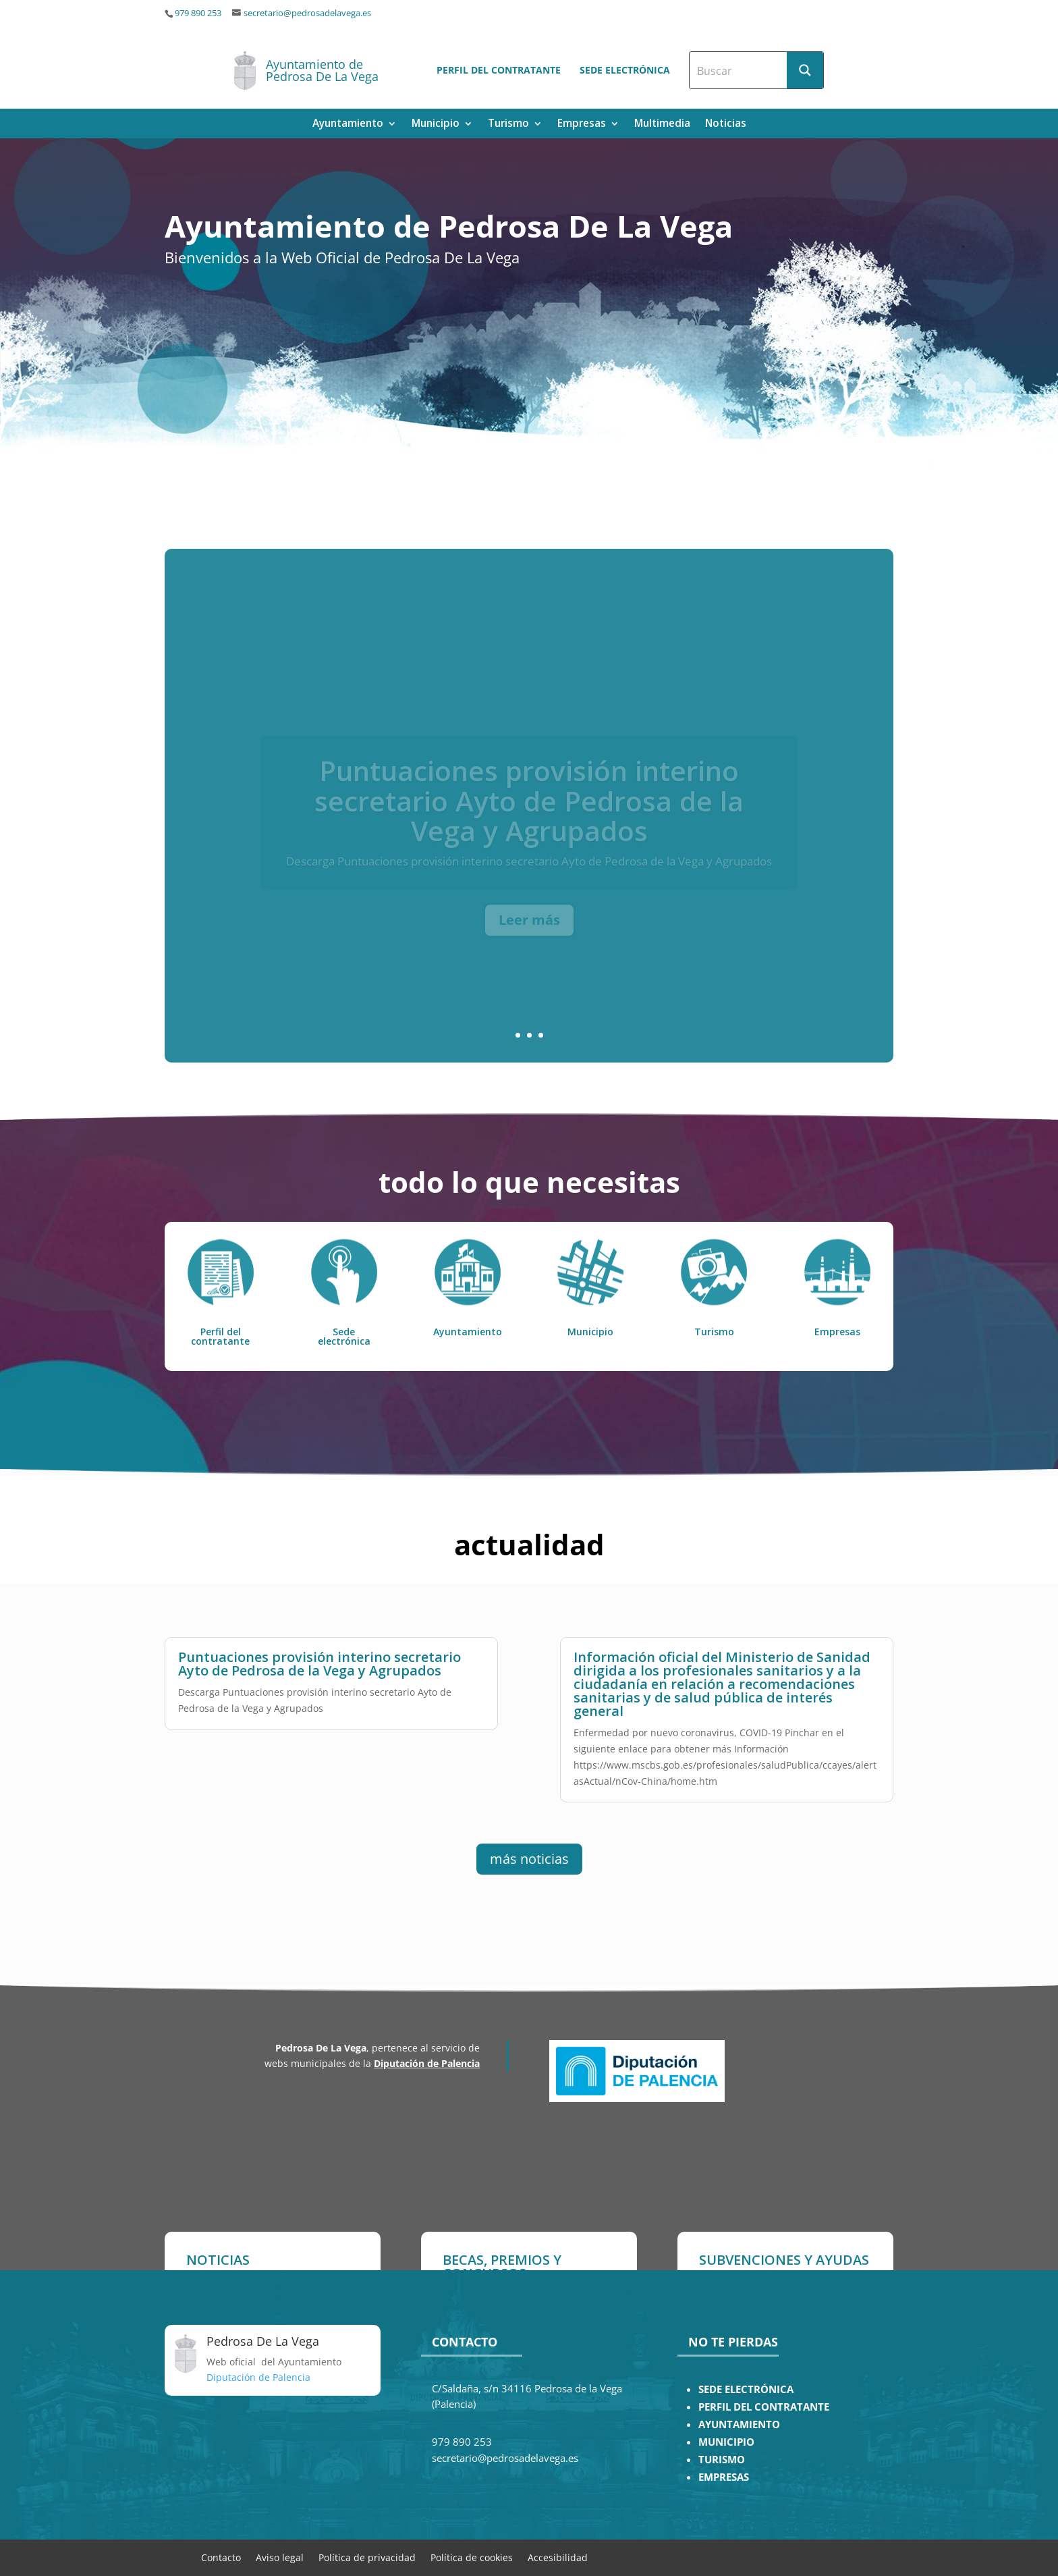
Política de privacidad (367, 2556)
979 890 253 (198, 13)
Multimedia (662, 124)
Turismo (508, 124)
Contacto (221, 2556)
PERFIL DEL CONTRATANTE (763, 2407)
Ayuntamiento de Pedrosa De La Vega (322, 70)
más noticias (529, 1859)
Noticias (725, 124)
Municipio (436, 124)
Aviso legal (280, 2556)
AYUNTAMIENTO (739, 2424)
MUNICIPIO (726, 2442)
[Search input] (739, 70)
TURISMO (721, 2459)
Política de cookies (471, 2556)
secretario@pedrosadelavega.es (307, 13)
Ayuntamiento (347, 124)
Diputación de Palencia (427, 2063)
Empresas (581, 124)
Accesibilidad (558, 2556)
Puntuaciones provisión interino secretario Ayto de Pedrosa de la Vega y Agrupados (319, 1658)
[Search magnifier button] (805, 70)
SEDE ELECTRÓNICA (746, 2389)
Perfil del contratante (499, 69)
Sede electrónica (625, 69)
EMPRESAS (723, 2477)
